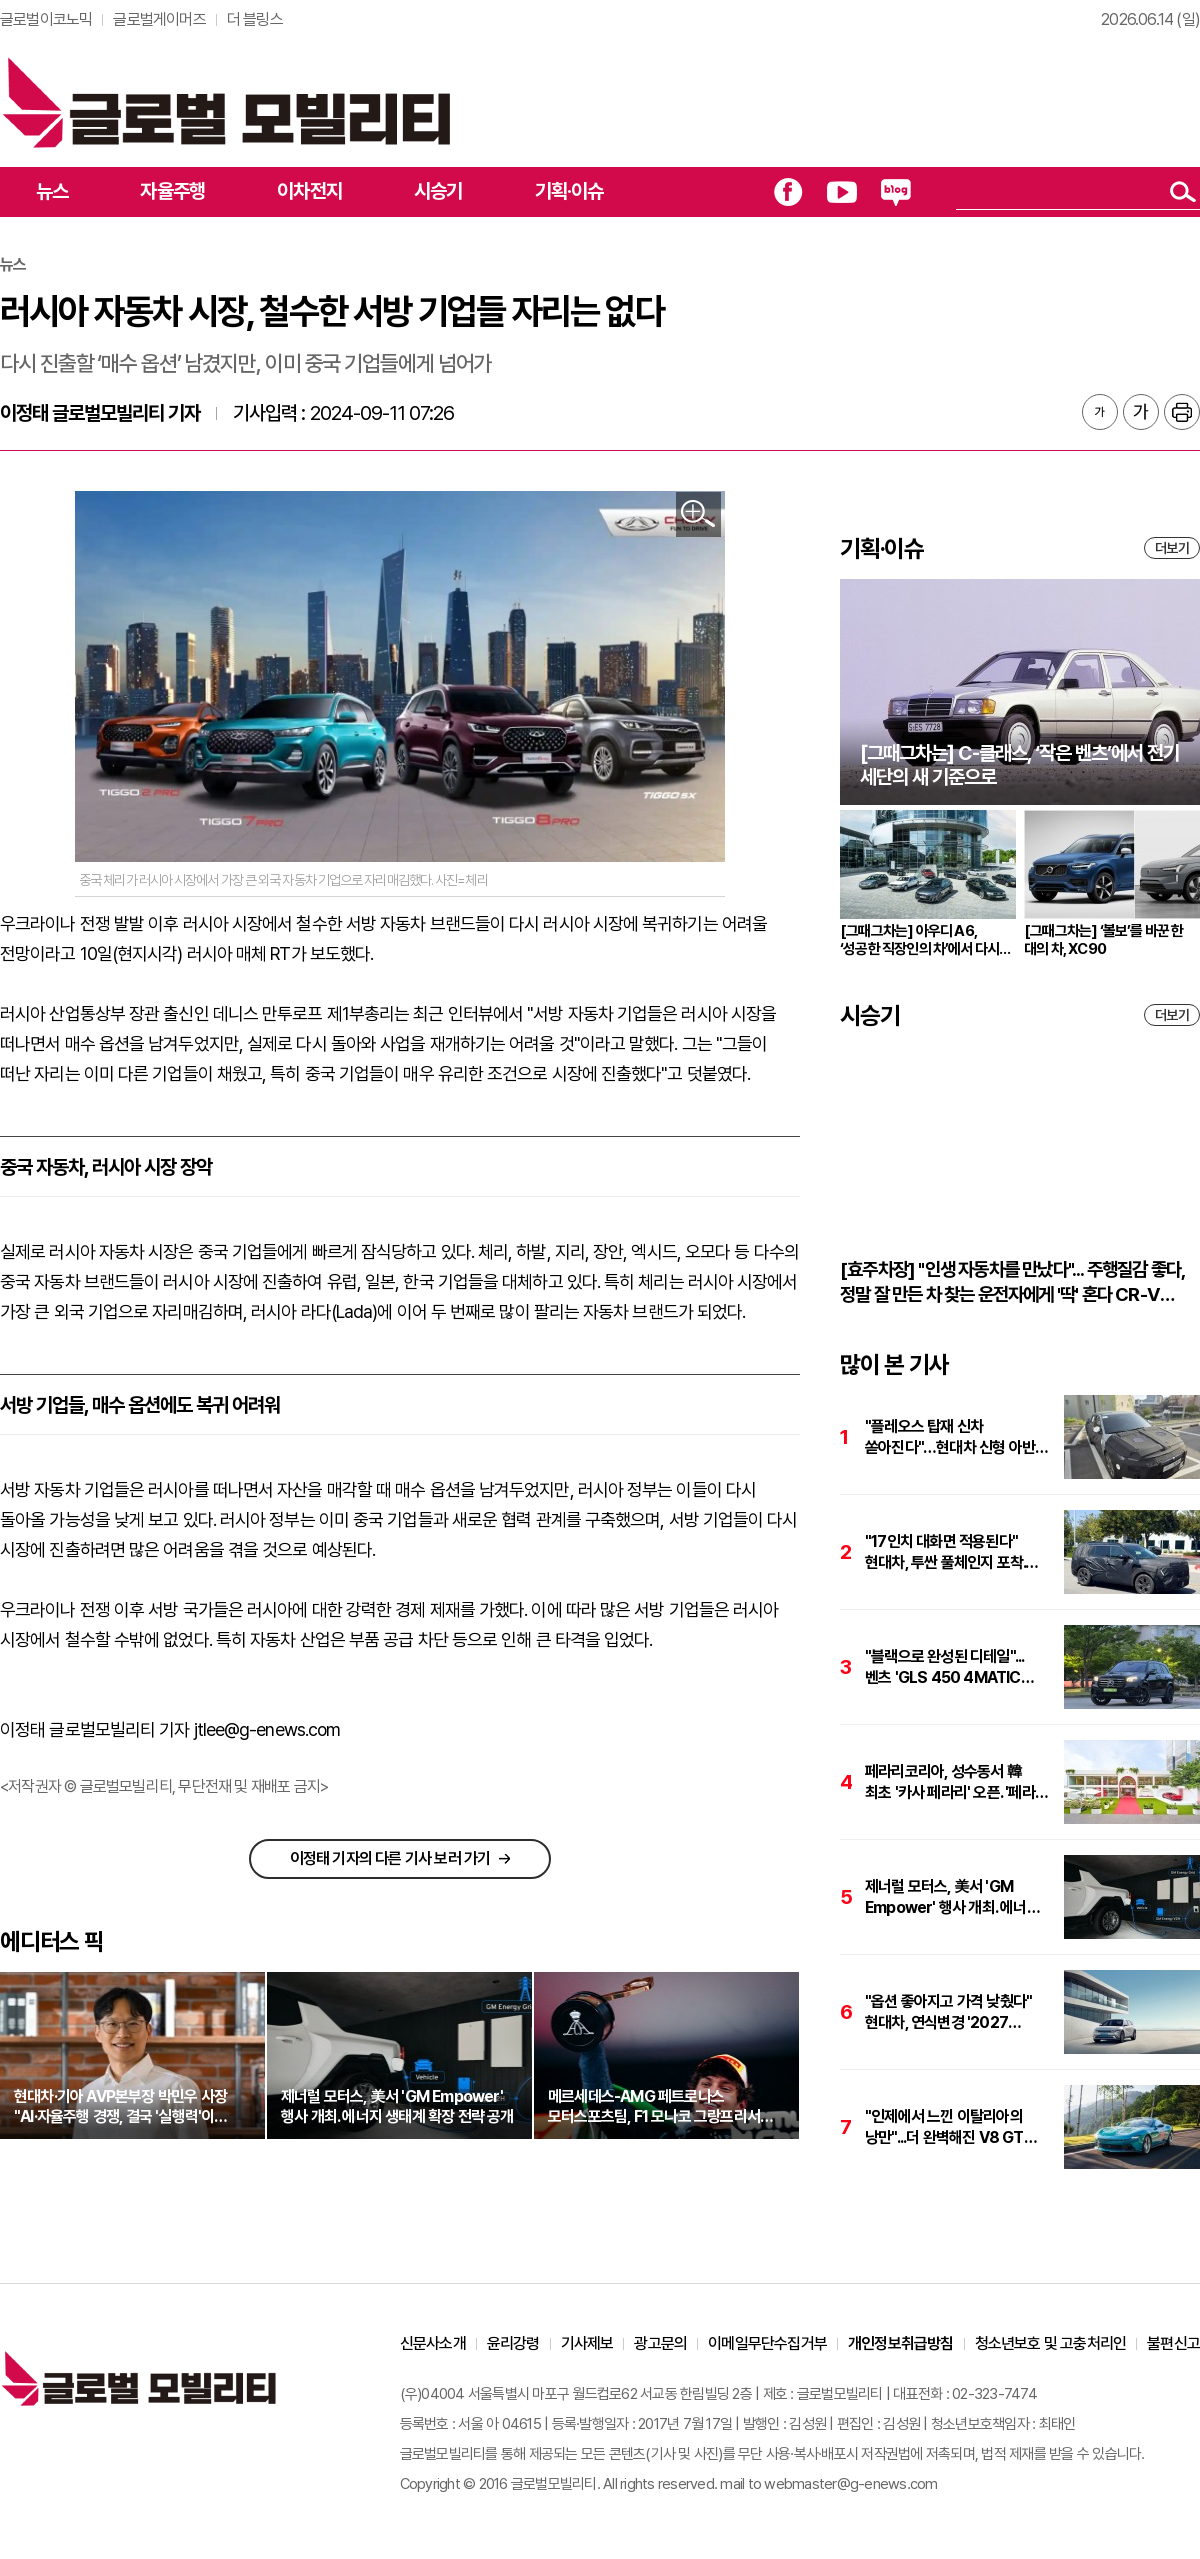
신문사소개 (433, 2343)
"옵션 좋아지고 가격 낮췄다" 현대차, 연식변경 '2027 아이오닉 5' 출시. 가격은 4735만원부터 (948, 2012)
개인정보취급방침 (901, 2343)
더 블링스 (255, 19)
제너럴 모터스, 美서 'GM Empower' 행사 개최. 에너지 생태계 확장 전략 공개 (952, 1897)
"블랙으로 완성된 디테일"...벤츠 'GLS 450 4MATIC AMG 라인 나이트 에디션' (944, 1667)
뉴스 (52, 191)
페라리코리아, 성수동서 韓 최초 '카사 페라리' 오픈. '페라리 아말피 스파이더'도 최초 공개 (956, 1782)
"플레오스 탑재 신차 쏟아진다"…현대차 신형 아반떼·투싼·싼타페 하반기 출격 (956, 1437)
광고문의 (660, 2343)
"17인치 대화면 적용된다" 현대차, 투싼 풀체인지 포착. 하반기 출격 (945, 1552)
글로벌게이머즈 (159, 19)
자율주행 (172, 191)
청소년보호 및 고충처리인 (1051, 2343)
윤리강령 (513, 2343)
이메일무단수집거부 (767, 2343)
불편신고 (1173, 2343)
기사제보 (587, 2343)
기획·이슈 (569, 191)
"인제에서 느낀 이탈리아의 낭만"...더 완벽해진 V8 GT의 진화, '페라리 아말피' (951, 2127)
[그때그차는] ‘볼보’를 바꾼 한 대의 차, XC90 (1104, 940)
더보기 (1172, 548)
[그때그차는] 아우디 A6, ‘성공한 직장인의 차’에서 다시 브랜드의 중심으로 (919, 940)
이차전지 (309, 191)
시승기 (438, 191)
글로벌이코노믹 (46, 19)
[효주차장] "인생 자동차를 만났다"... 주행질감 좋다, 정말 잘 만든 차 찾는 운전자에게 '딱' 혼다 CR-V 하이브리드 (1012, 1282)
